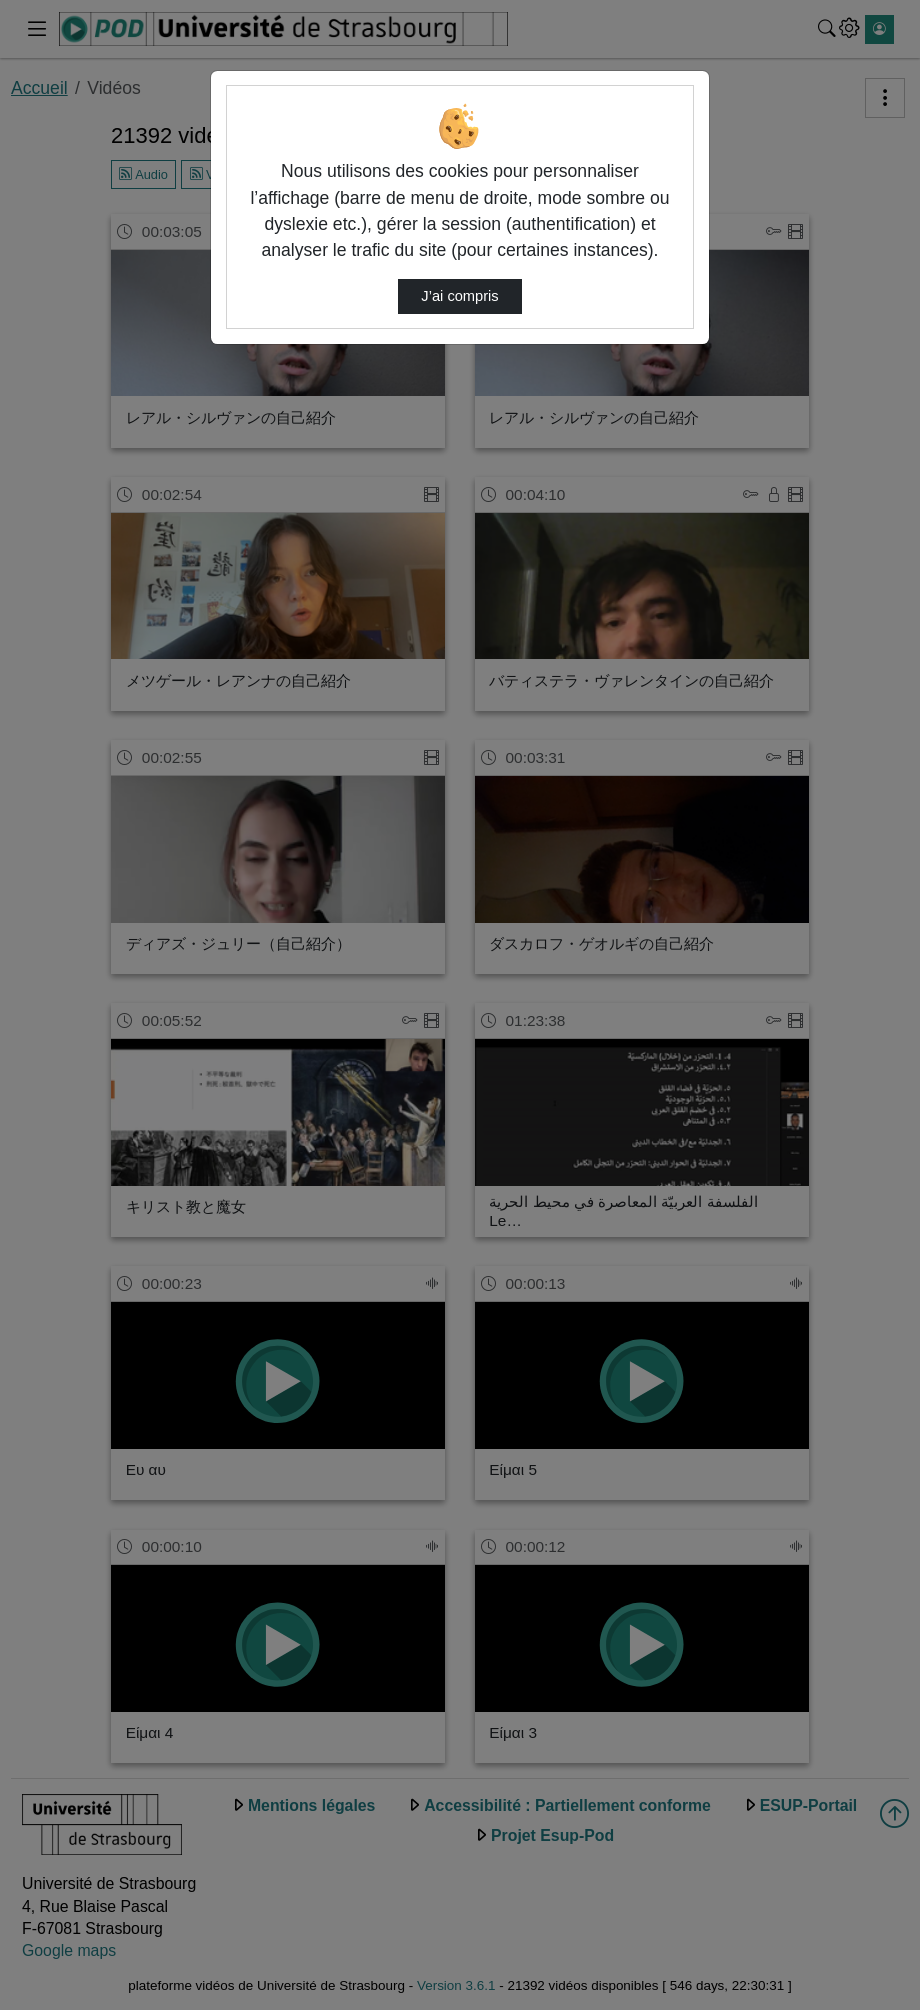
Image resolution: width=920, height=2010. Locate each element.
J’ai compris (459, 296)
